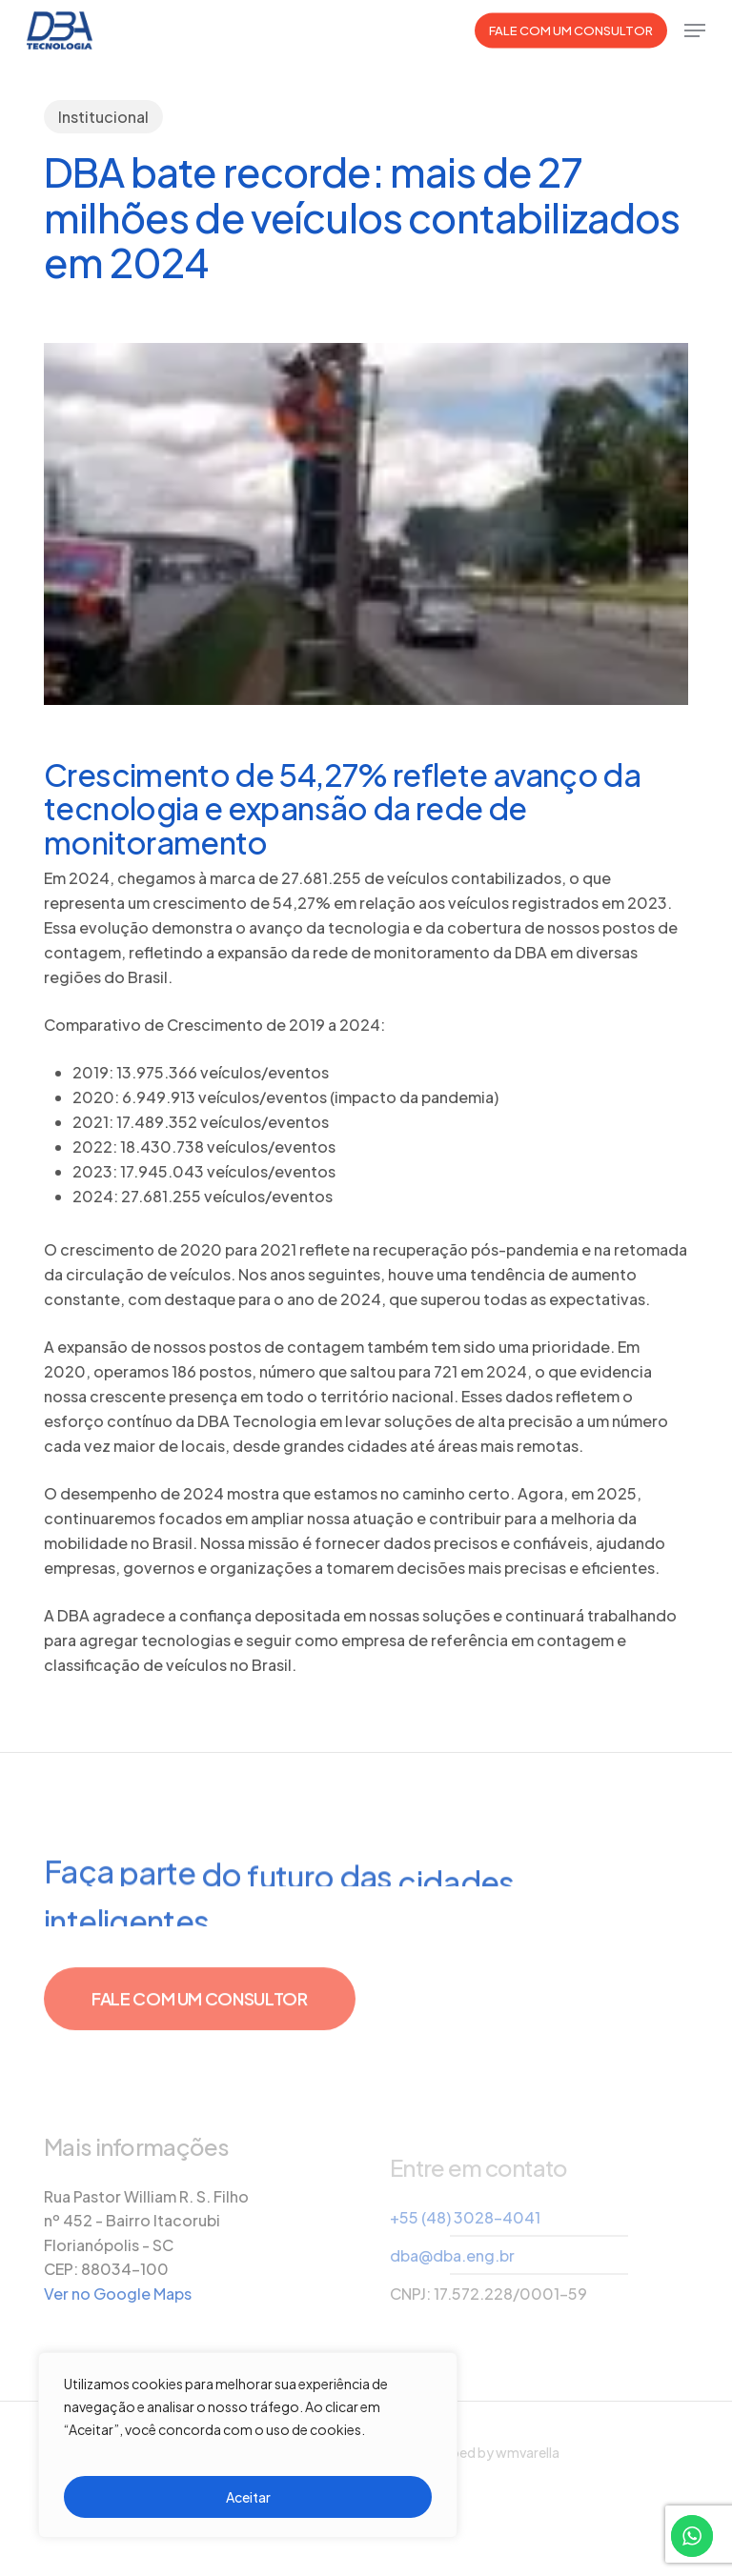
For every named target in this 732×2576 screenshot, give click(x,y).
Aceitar (248, 2497)
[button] (694, 30)
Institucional (103, 117)
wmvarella (527, 2452)
